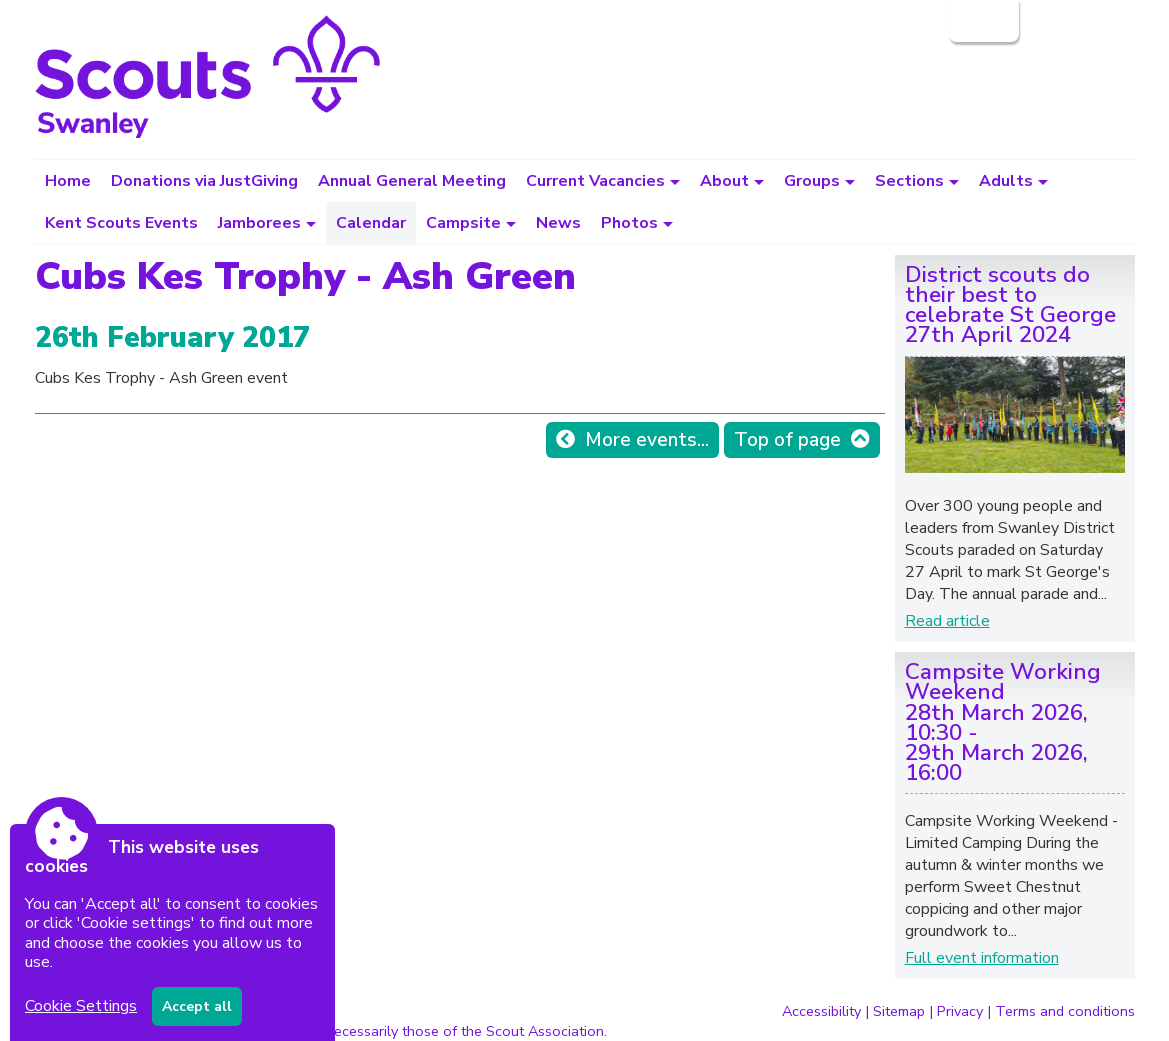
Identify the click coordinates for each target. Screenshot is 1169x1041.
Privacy (960, 1011)
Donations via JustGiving (204, 181)
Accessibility (821, 1011)
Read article (947, 621)
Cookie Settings (81, 1006)
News (558, 223)
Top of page (787, 440)
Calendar (371, 223)
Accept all (197, 1006)
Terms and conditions (1065, 1011)
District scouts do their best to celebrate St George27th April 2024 (1010, 304)
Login (982, 21)
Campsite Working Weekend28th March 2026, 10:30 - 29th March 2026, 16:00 (1003, 722)
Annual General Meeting (412, 181)
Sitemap (899, 1011)
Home (68, 181)
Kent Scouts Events (121, 223)
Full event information (982, 958)
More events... (647, 440)
